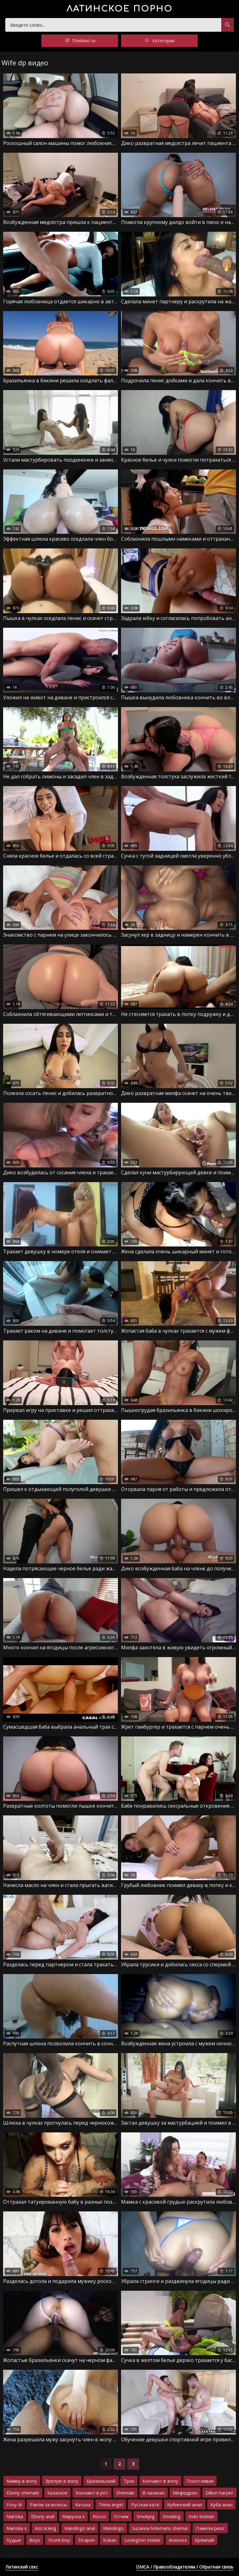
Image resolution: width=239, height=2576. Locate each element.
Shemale (125, 2493)
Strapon (86, 2540)
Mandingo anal (79, 2528)
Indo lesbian (201, 2516)
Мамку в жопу (22, 2481)
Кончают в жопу (160, 2481)
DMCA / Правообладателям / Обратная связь (184, 2567)
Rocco (99, 2516)
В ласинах (154, 2493)
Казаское (57, 2493)
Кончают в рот (92, 2493)
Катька (83, 2504)
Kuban (109, 2540)
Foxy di (14, 2504)
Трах (129, 2481)
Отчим (121, 2516)
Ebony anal (42, 2516)
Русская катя (145, 2504)
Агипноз (178, 2540)
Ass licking (45, 2528)
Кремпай (204, 2540)
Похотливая (199, 2481)
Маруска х (73, 2516)
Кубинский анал (184, 2504)
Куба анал (221, 2504)
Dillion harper (219, 2493)
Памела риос (210, 2528)
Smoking (171, 2516)
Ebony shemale (23, 2493)
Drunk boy (59, 2540)
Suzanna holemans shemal (160, 2528)
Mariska (15, 2516)
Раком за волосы (48, 2504)
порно (120, 8)
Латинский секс (22, 2567)
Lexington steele (142, 2540)
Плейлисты (80, 40)
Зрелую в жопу (61, 2481)
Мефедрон (185, 2493)
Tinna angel (111, 2504)
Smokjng (146, 2516)
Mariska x (17, 2528)
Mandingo (113, 2528)
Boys (34, 2540)
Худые (14, 2540)
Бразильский (101, 2481)
